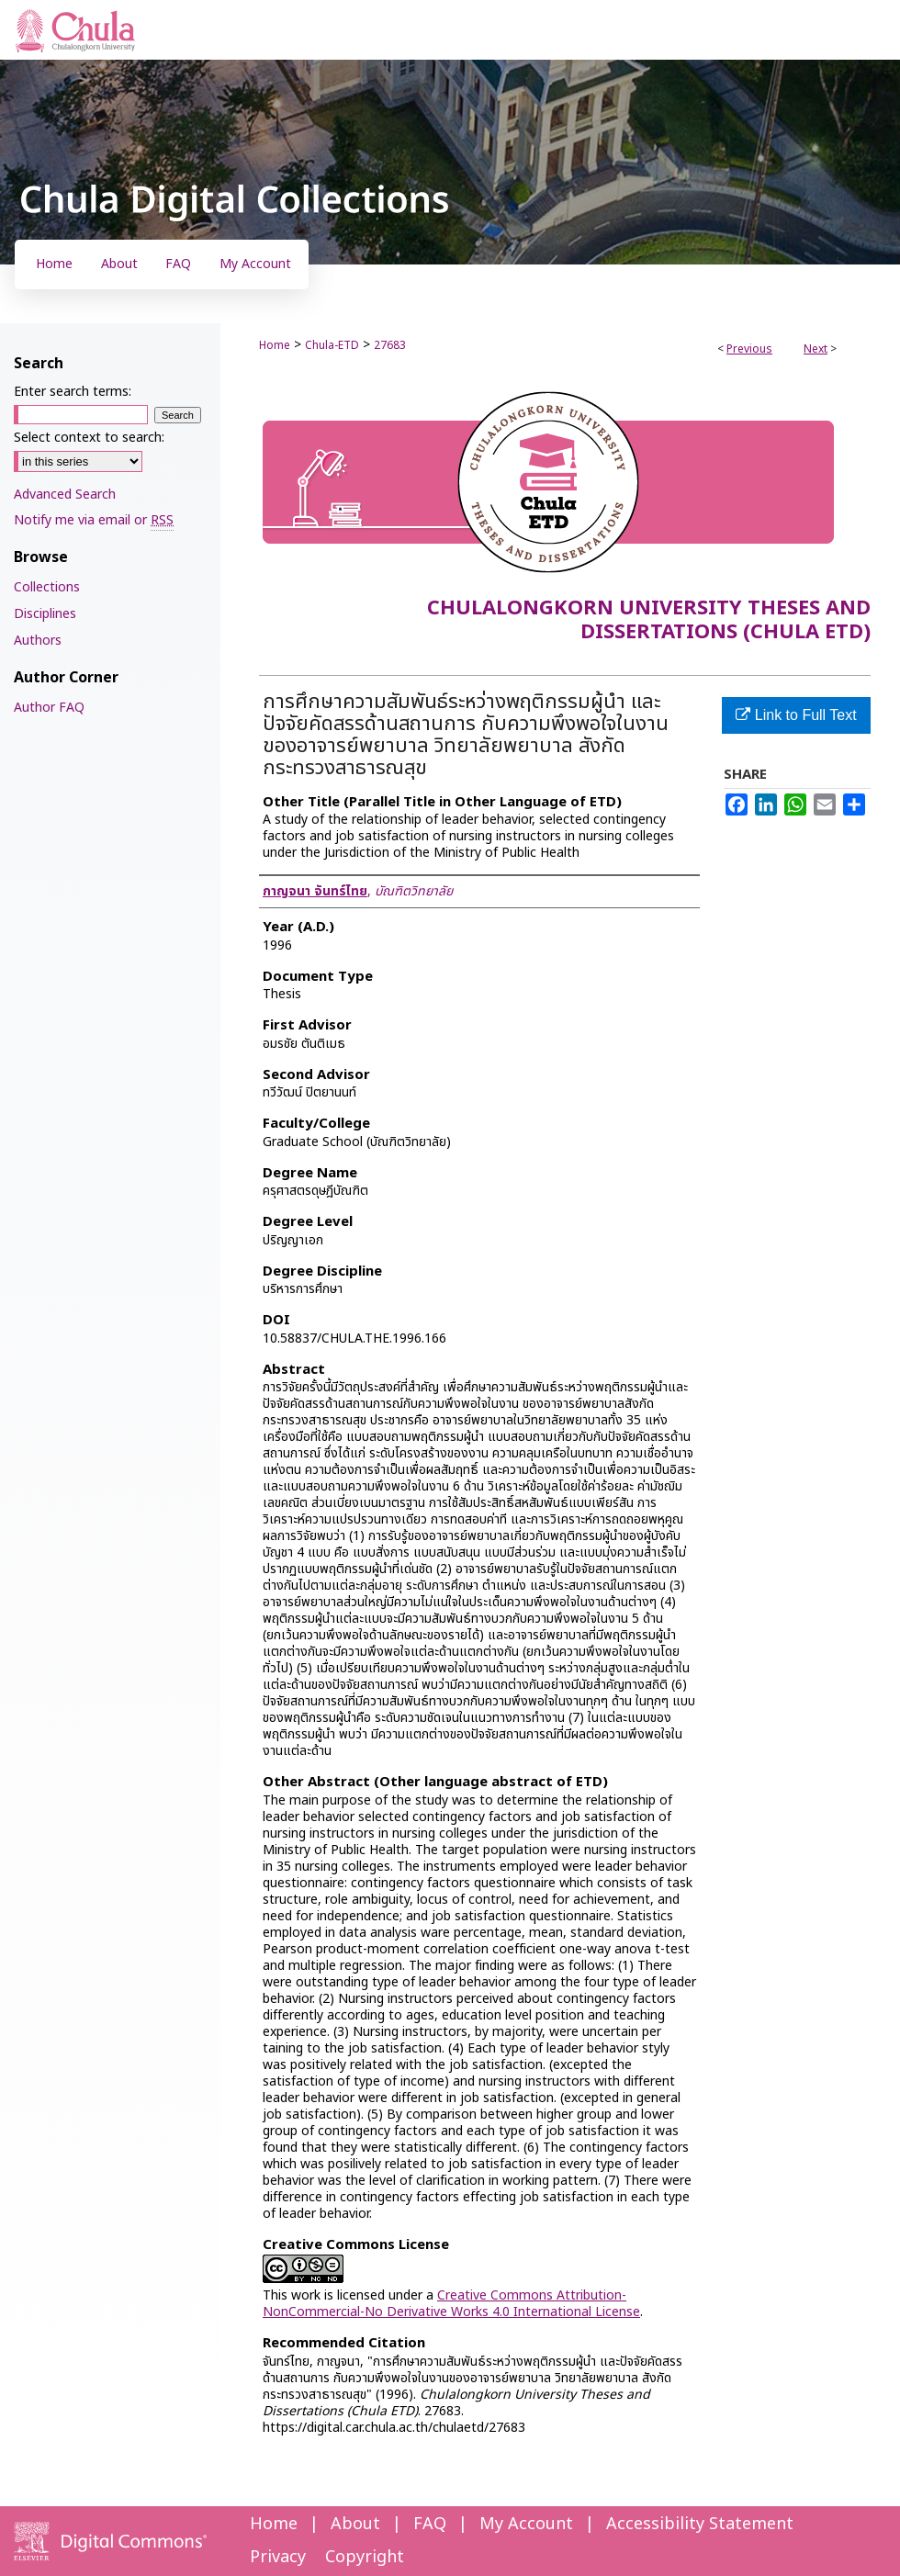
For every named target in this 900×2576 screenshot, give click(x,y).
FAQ (429, 2524)
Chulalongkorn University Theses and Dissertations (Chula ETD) (649, 620)
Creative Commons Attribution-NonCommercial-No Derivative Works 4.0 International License (451, 2304)
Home (274, 345)
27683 (390, 345)
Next (815, 349)
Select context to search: (89, 437)
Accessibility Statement (699, 2524)
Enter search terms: (72, 391)
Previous (749, 349)
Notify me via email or (94, 520)
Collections (47, 587)
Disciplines (45, 614)
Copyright (364, 2557)
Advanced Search (65, 494)
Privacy (278, 2557)
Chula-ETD (332, 345)
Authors (38, 640)
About (355, 2524)
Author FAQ (49, 707)
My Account (526, 2524)
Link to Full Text (796, 715)
